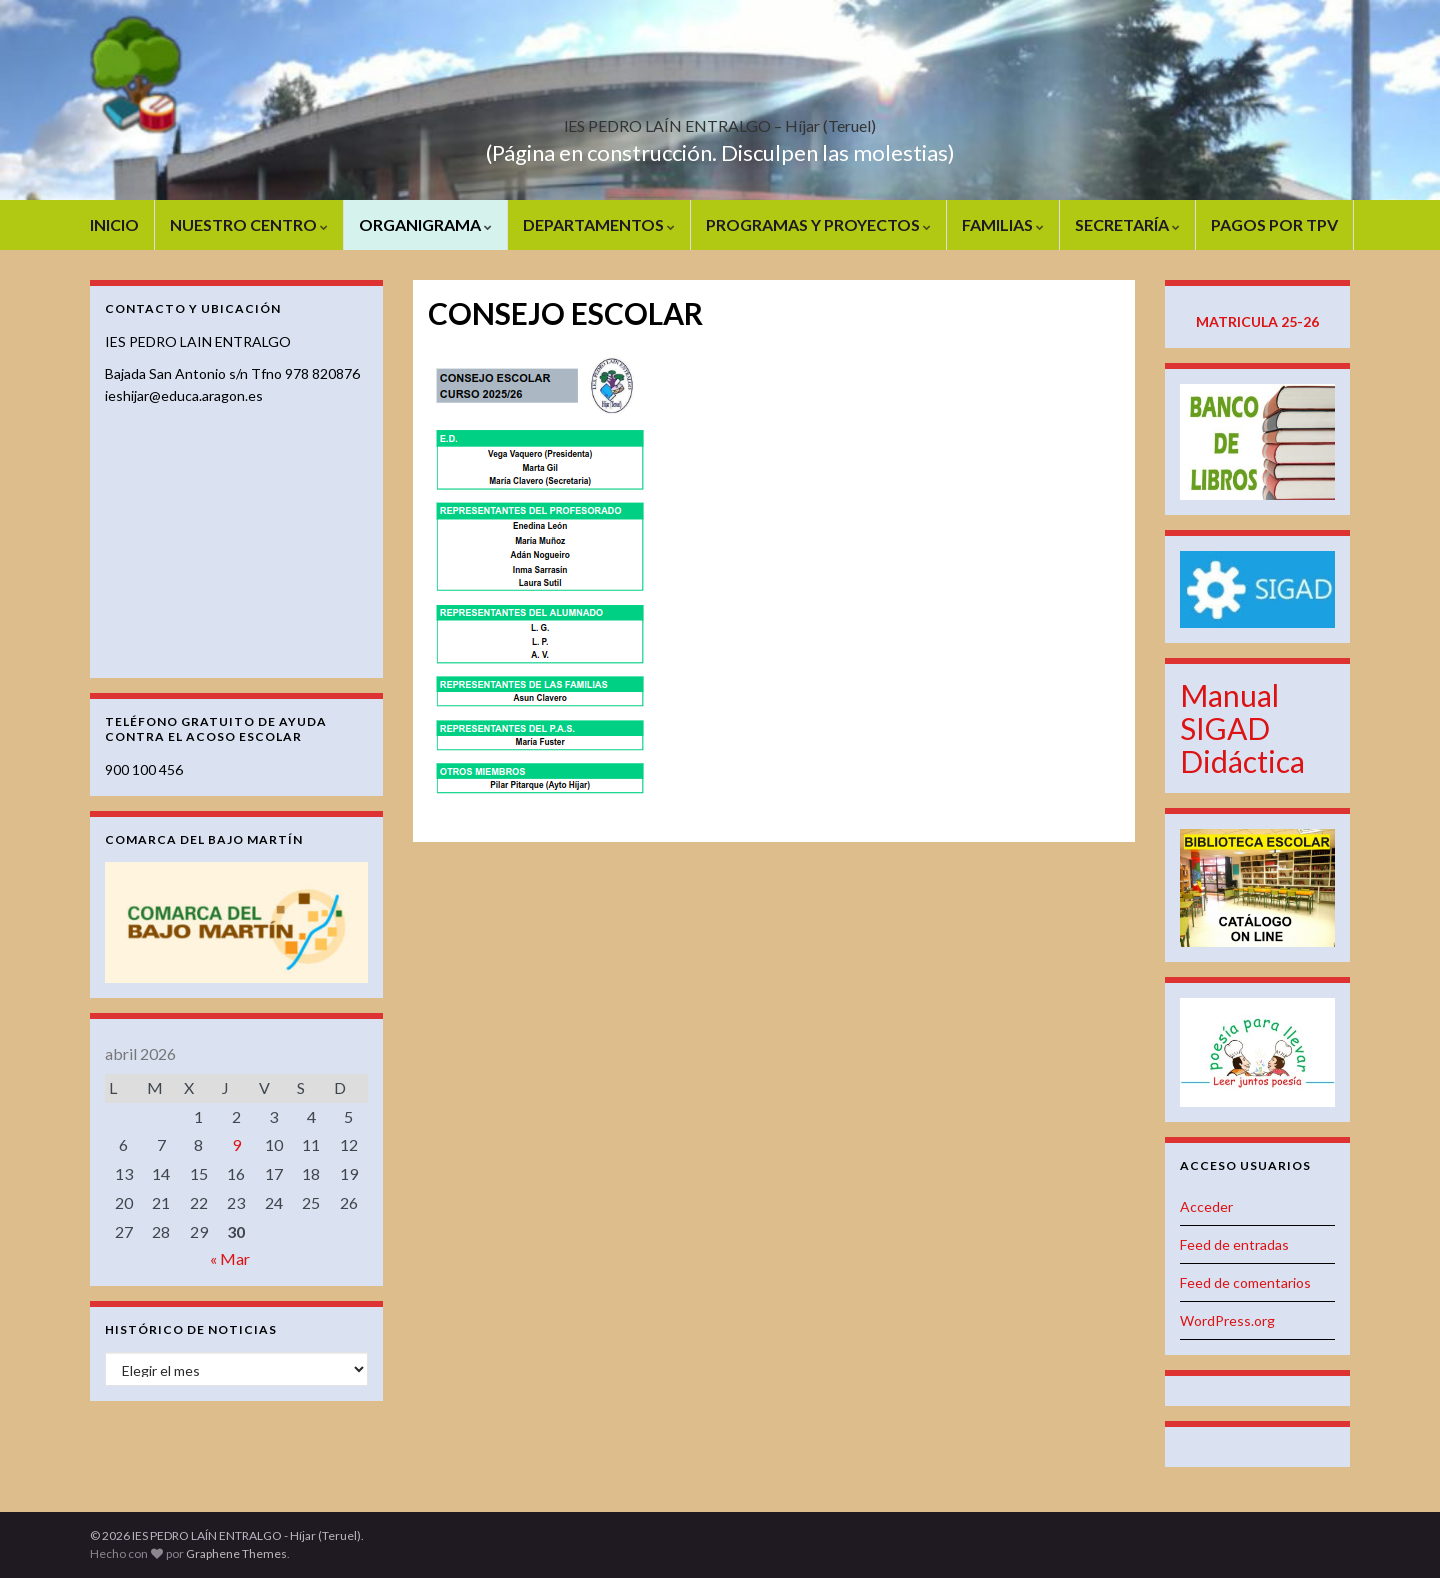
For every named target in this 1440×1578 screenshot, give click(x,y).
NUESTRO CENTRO (249, 224)
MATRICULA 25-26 (1257, 321)
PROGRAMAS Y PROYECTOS (818, 224)
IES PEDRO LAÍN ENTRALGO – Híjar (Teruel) (720, 119)
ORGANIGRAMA (425, 224)
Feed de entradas (1234, 1244)
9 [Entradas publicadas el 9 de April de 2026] (236, 1144)
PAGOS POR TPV (1274, 224)
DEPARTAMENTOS (599, 224)
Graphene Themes (236, 1553)
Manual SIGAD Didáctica (1242, 728)
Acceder (1206, 1206)
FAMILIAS (1003, 224)
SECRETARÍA (1127, 224)
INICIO (114, 224)
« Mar (230, 1258)
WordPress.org (1227, 1320)
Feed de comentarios (1245, 1282)
